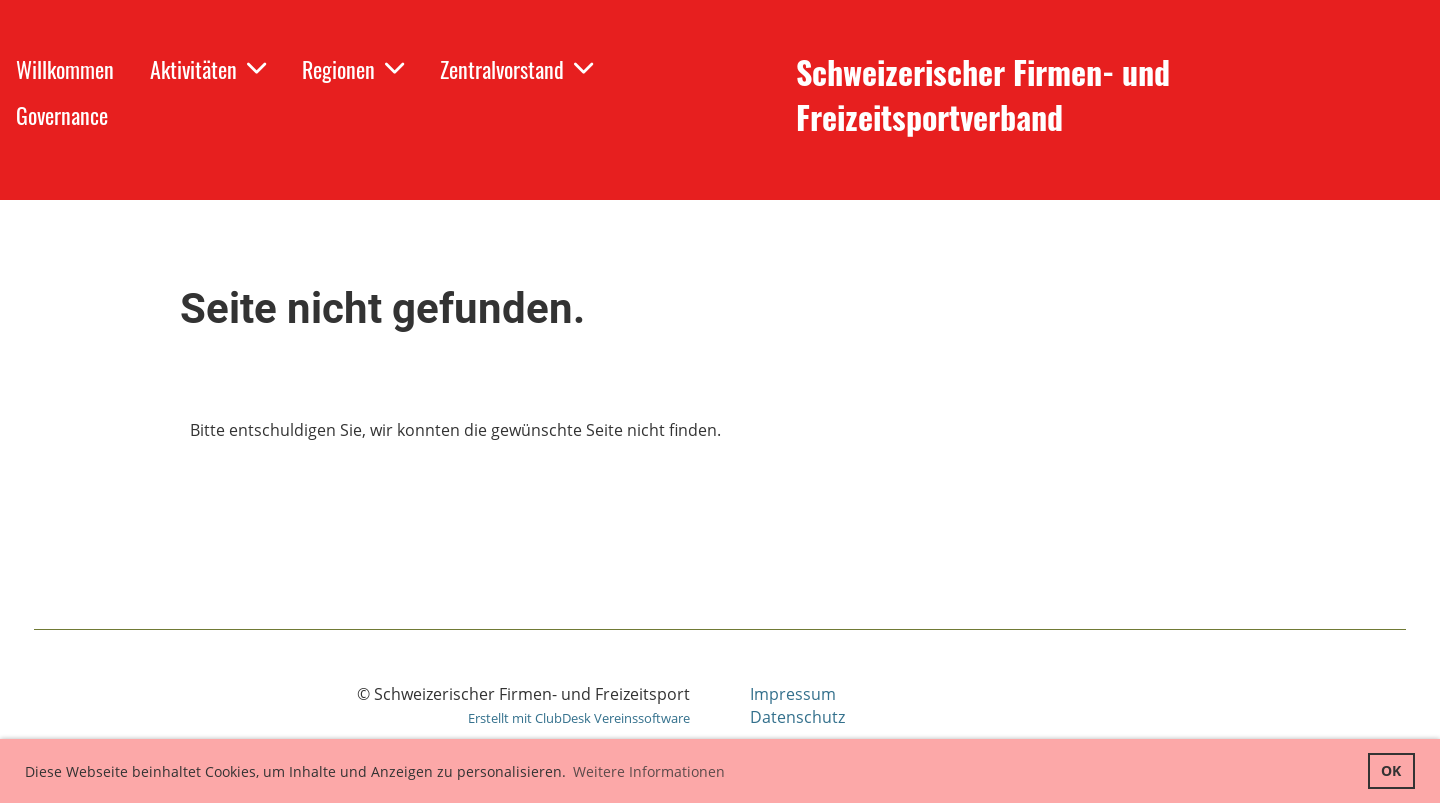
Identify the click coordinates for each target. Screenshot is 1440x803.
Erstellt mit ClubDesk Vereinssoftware (579, 718)
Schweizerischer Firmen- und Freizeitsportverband (983, 95)
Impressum (793, 694)
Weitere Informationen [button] (649, 771)
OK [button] (1391, 770)
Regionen (353, 69)
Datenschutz (797, 717)
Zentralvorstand (516, 69)
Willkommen (65, 69)
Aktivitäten (208, 69)
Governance (62, 115)
